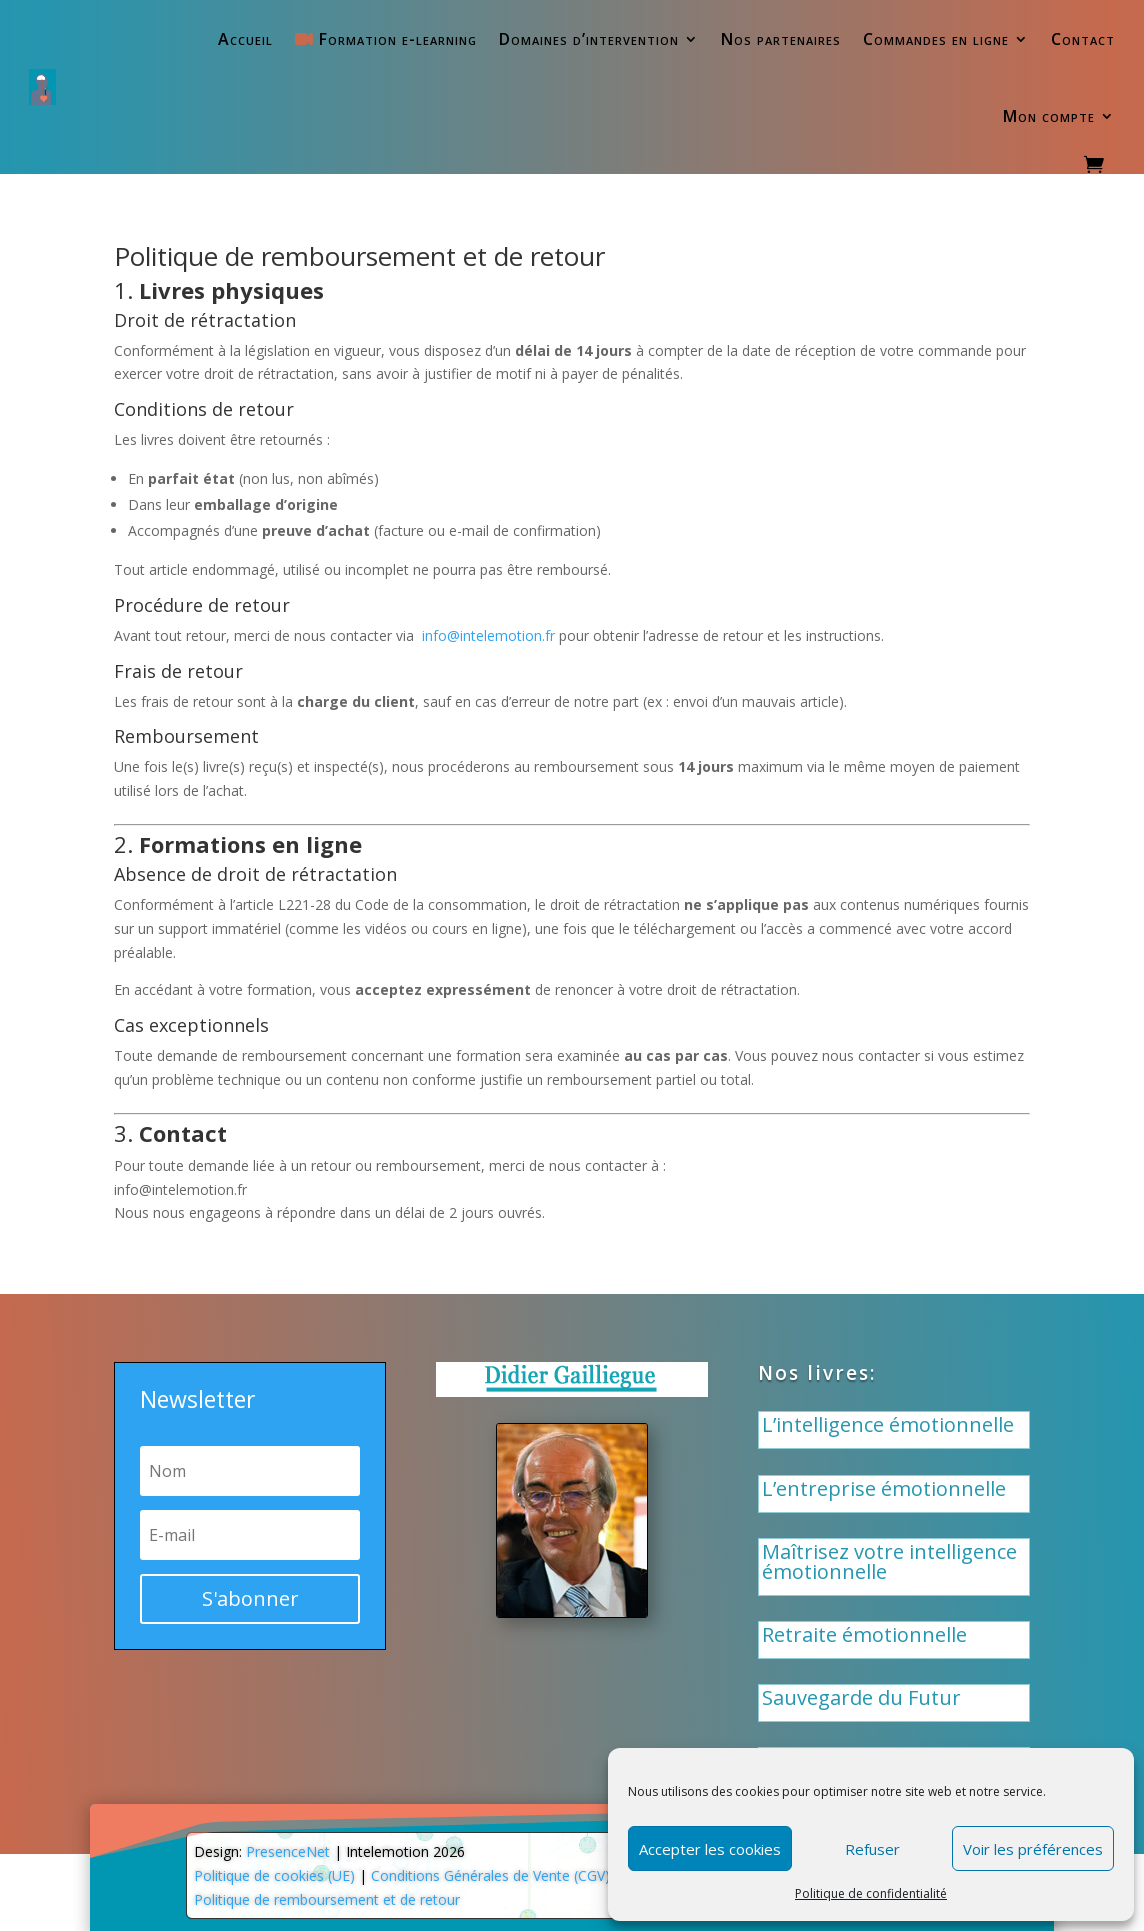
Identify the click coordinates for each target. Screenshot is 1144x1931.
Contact (1083, 39)
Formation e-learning (386, 39)
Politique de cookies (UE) (274, 1875)
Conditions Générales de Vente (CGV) (490, 1875)
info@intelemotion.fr (488, 635)
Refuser (872, 1849)
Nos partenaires (781, 39)
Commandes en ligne (936, 39)
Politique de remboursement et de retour (327, 1899)
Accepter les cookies (710, 1849)
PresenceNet (288, 1851)
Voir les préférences (1033, 1849)
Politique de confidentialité (871, 1893)
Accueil (245, 39)
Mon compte (1049, 116)
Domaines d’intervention (589, 39)
